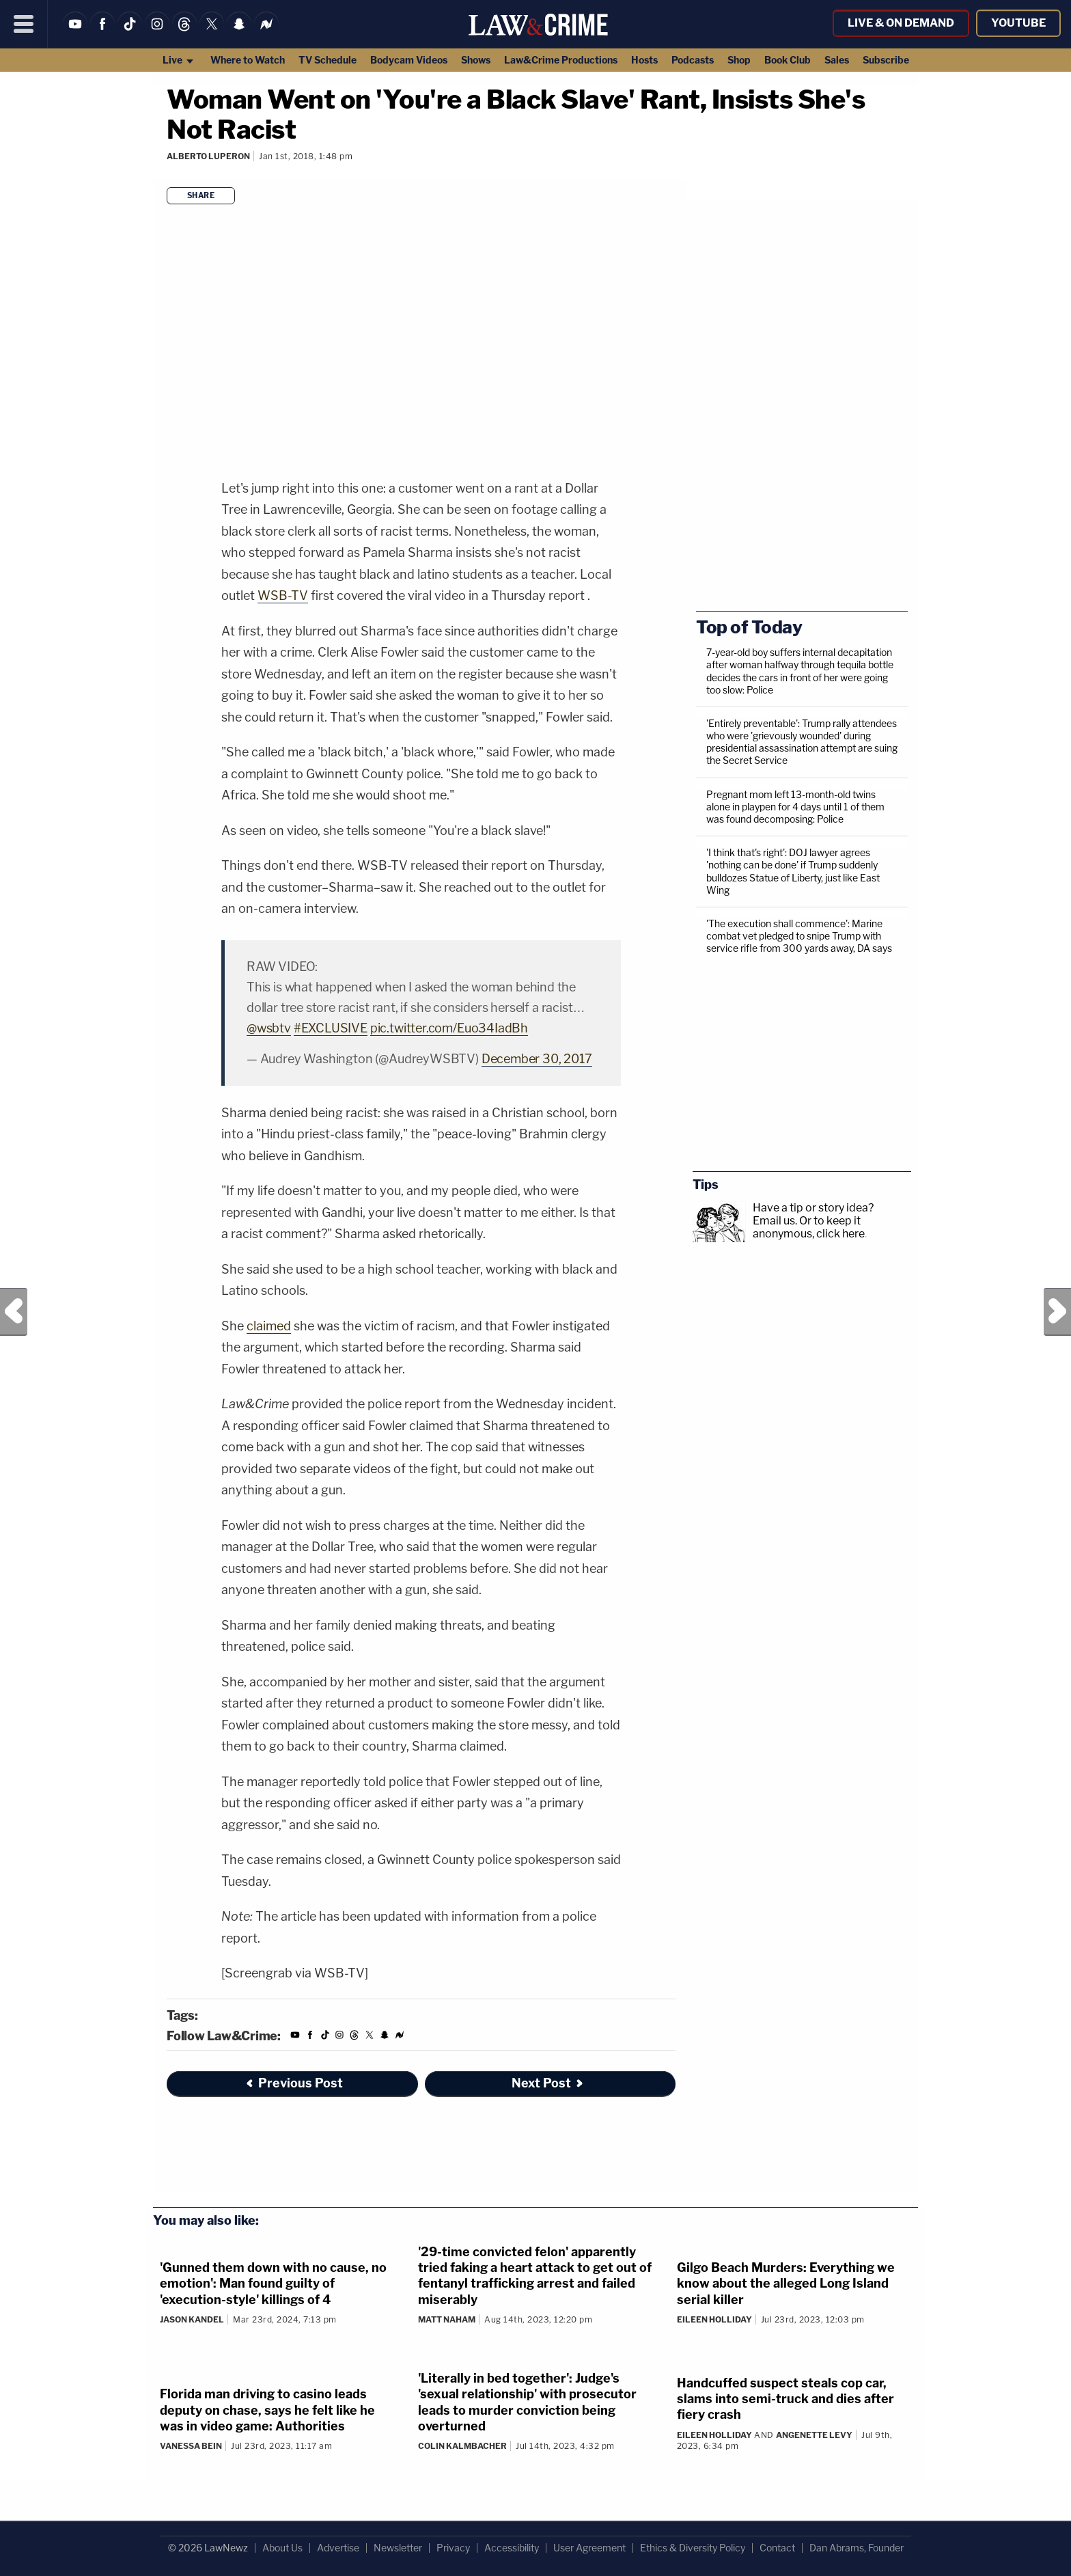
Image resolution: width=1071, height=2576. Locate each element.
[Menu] (24, 24)
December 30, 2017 (537, 1059)
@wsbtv (269, 1028)
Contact (777, 2547)
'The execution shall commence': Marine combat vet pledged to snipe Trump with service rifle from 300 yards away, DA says (799, 936)
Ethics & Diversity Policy (692, 2547)
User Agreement (589, 2547)
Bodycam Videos (408, 60)
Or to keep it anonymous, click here (809, 1227)
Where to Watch (247, 60)
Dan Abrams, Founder (856, 2547)
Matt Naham (446, 2319)
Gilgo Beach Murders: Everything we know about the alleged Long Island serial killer (786, 2283)
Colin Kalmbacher (462, 2446)
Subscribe (886, 60)
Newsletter (398, 2547)
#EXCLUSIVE (330, 1028)
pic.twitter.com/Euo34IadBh (449, 1028)
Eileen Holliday (714, 2319)
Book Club (787, 60)
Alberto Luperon (208, 156)
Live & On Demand (901, 22)
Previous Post (13, 1312)
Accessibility (511, 2547)
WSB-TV (283, 595)
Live (179, 60)
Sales (836, 60)
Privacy (453, 2547)
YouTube (1018, 22)
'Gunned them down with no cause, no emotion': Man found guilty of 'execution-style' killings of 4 (273, 2283)
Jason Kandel (192, 2319)
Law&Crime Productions (560, 60)
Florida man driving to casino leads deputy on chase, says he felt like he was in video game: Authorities (267, 2410)
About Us (282, 2547)
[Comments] (169, 174)
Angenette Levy (814, 2435)
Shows (475, 60)
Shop (739, 60)
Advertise (338, 2547)
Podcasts (692, 60)
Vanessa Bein (191, 2446)
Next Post (1057, 1312)
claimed (269, 1326)
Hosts (644, 60)
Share (201, 195)
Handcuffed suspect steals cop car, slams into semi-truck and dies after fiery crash (785, 2399)
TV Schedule (327, 60)
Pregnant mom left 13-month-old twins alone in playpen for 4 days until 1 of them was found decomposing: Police (795, 807)
